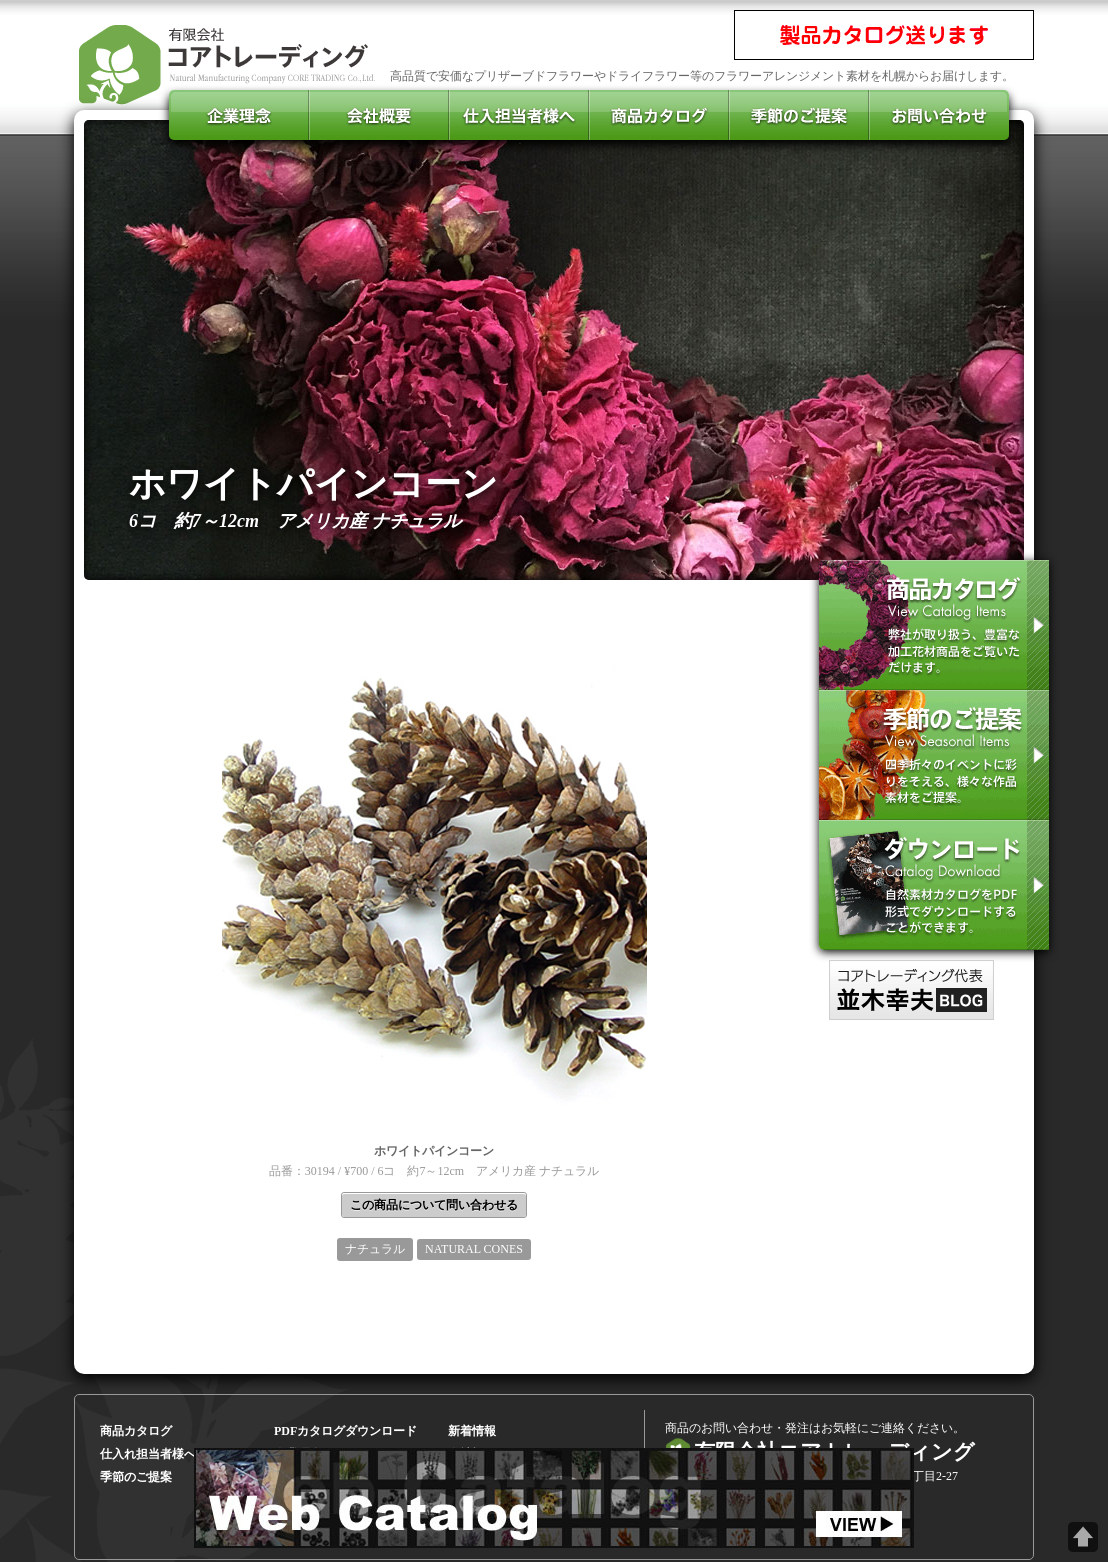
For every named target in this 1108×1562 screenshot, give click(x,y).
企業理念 (239, 115)
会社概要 (379, 115)
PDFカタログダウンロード (345, 1431)
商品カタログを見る (934, 625)
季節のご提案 (934, 755)
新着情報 (472, 1431)
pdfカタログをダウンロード (934, 885)
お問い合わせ (939, 115)
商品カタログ (659, 115)
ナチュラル (375, 1249)
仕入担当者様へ (519, 115)
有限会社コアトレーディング (229, 60)
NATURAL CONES (474, 1249)
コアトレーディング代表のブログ (911, 990)
